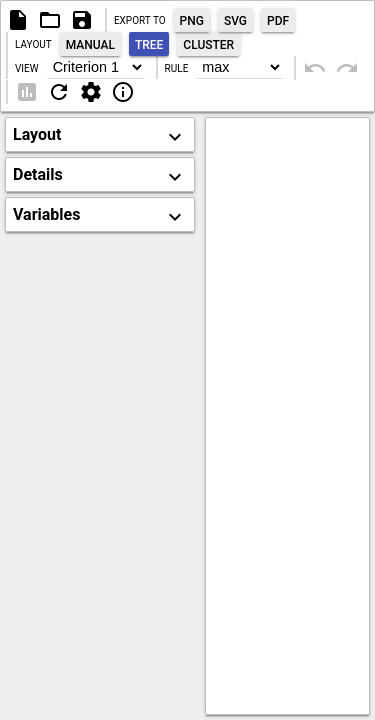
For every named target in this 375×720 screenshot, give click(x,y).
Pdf (278, 21)
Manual (90, 45)
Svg (235, 21)
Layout (33, 44)
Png (192, 21)
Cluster (208, 45)
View (27, 68)
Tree (149, 45)
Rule (177, 68)
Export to (140, 20)
